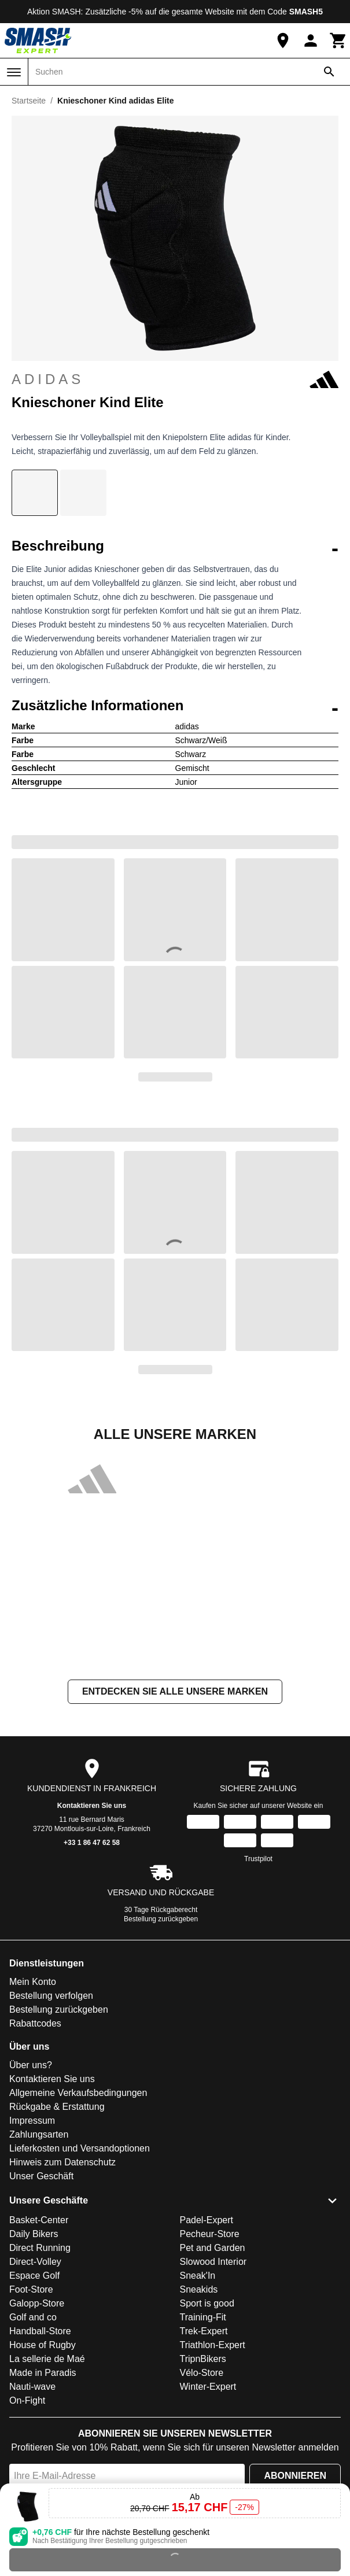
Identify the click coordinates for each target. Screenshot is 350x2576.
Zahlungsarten (38, 2134)
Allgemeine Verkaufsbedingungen (78, 2093)
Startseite (29, 100)
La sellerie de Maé (47, 2359)
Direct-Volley (35, 2262)
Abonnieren (295, 2476)
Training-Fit (203, 2317)
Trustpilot (258, 1859)
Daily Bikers (33, 2234)
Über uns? (30, 2065)
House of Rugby (42, 2345)
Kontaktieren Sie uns (91, 1806)
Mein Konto (32, 1982)
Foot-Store (31, 2289)
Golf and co (33, 2317)
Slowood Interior (213, 2262)
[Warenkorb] (338, 40)
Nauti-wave (32, 2387)
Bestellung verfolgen (51, 1996)
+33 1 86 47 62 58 (92, 1843)
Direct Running (40, 2248)
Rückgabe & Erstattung (57, 2107)
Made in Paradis (42, 2373)
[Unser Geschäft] (283, 40)
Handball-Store (40, 2331)
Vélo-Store (202, 2373)
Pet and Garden (212, 2248)
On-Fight (27, 2400)
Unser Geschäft (41, 2176)
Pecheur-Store (210, 2234)
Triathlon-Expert (212, 2345)
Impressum (32, 2120)
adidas (175, 379)
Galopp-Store (36, 2303)
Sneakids (199, 2289)
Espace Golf (34, 2275)
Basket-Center (38, 2220)
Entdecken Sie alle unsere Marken (175, 1691)
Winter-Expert (208, 2387)
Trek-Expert (204, 2331)
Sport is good (207, 2303)
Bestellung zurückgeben (161, 1919)
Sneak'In (198, 2275)
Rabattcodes (35, 2023)
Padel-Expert (207, 2220)
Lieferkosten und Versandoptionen (79, 2148)
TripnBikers (203, 2359)
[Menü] (14, 72)
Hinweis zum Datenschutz (62, 2162)
